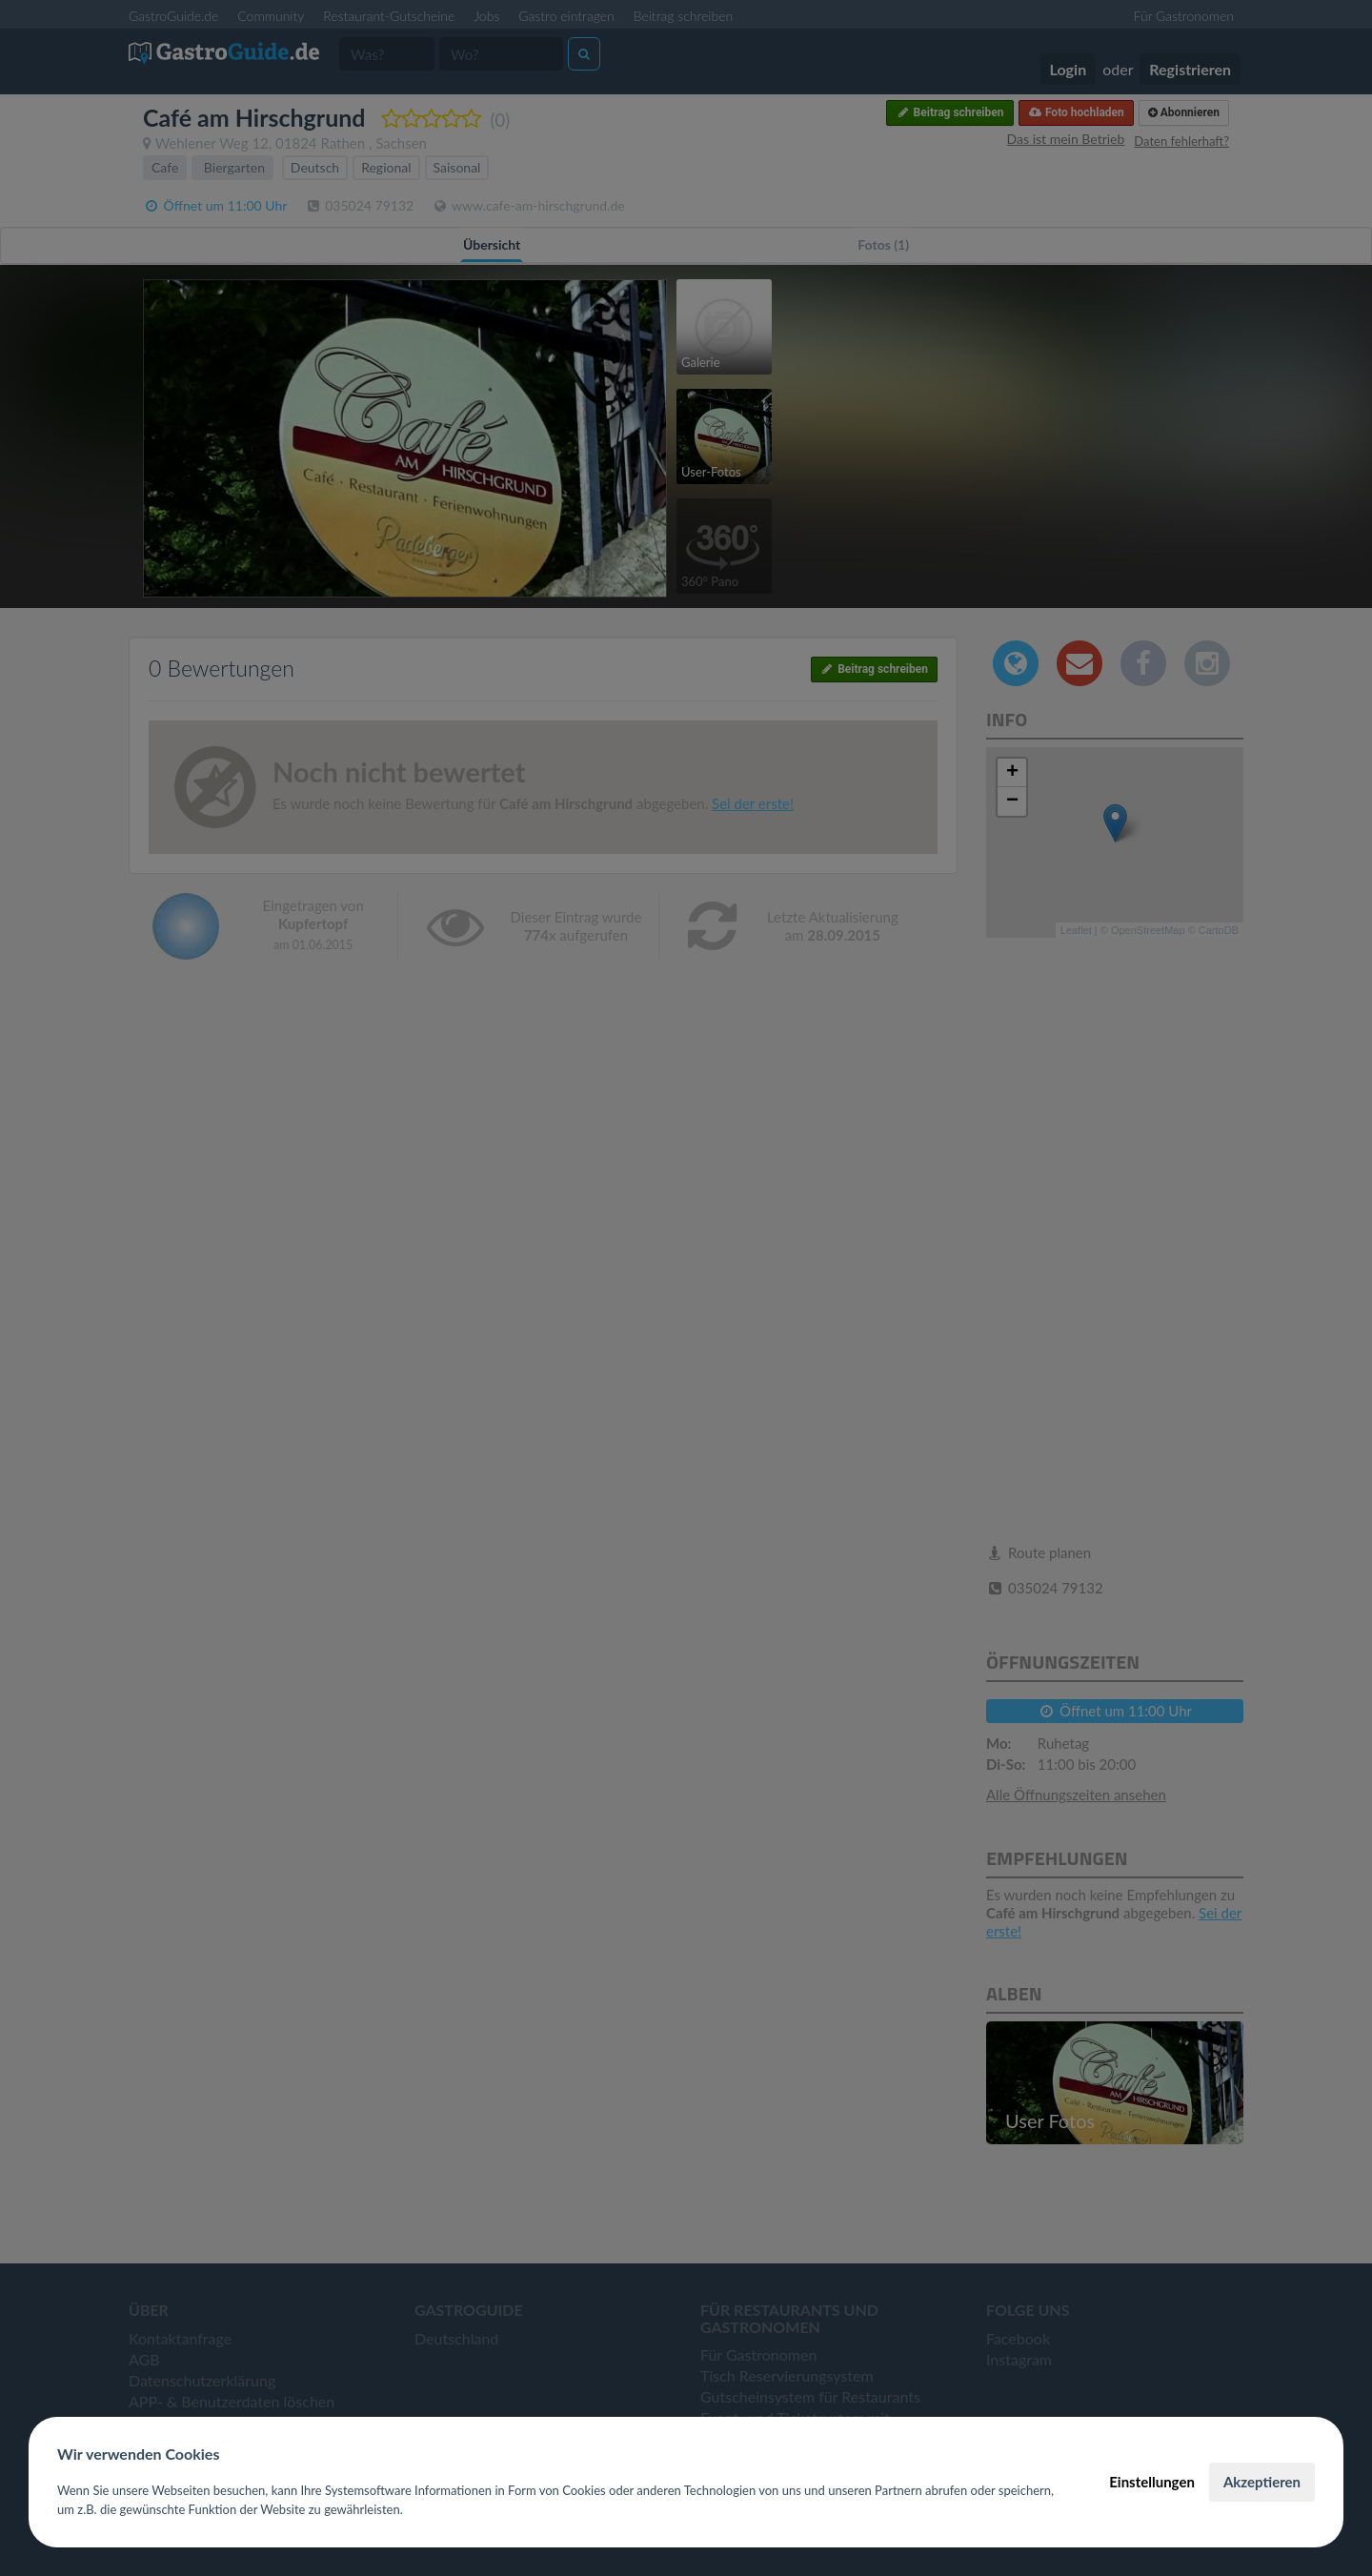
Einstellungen (1152, 2481)
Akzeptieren (1262, 2481)
